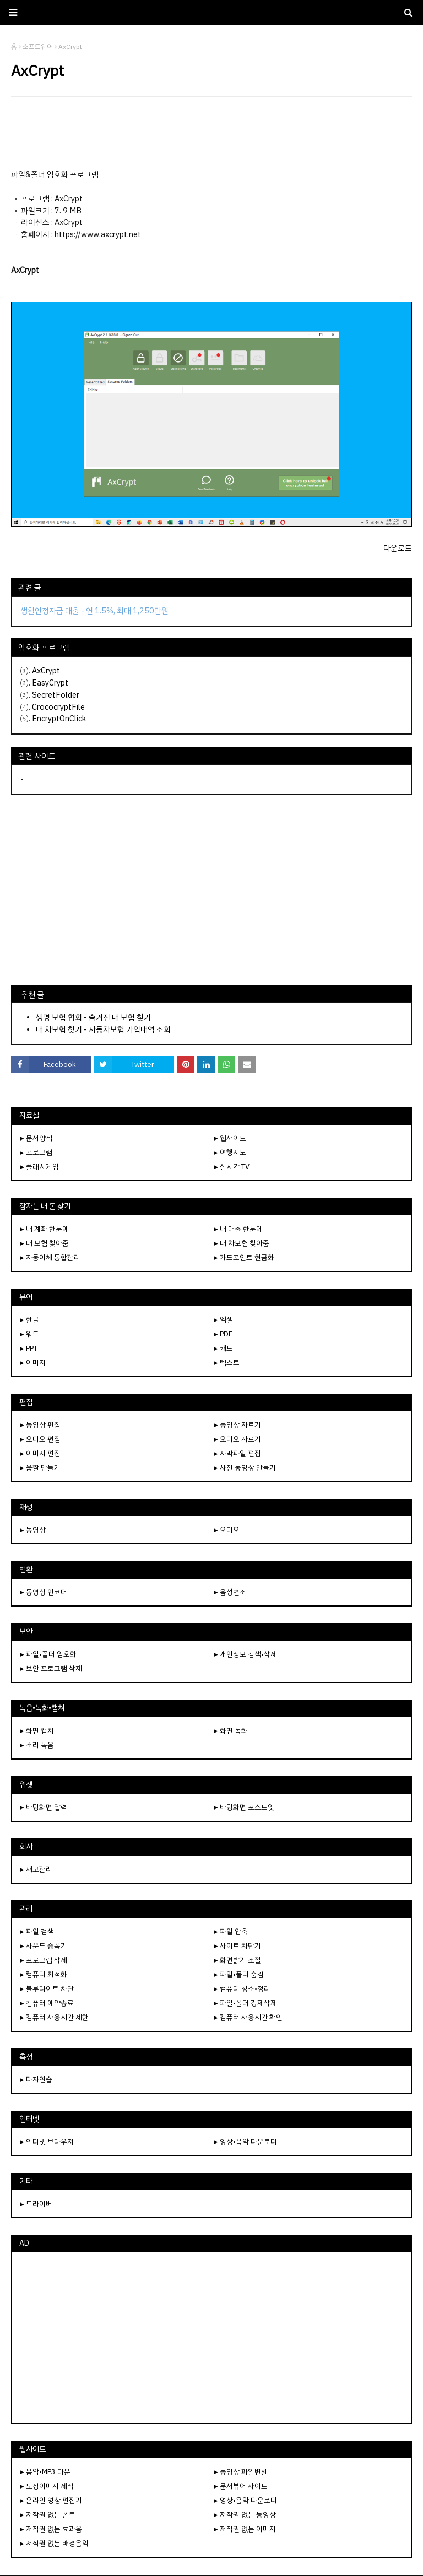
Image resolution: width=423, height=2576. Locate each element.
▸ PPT (28, 1348)
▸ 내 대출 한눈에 (238, 1229)
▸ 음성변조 (230, 1592)
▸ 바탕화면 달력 (43, 1807)
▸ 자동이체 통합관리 (50, 1257)
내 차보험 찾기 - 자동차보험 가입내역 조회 (103, 1029)
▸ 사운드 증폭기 (43, 1946)
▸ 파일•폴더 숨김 (239, 1974)
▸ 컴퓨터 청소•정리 (242, 1988)
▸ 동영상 (33, 1530)
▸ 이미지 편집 (40, 1453)
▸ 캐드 (223, 1348)
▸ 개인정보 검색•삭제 (245, 1654)
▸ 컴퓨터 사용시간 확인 (248, 2017)
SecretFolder (55, 695)
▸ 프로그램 (36, 1152)
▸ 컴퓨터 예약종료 (47, 2003)
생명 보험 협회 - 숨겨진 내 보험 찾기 (93, 1017)
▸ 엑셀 (223, 1319)
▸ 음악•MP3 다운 (45, 2472)
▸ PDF (223, 1334)
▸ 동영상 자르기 (237, 1424)
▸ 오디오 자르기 (237, 1439)
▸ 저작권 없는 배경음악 (54, 2543)
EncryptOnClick (59, 718)
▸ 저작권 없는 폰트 (47, 2514)
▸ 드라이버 (36, 2204)
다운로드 (397, 548)
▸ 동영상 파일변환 (241, 2472)
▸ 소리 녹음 (37, 1745)
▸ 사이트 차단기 (237, 1946)
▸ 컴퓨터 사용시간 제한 (54, 2017)
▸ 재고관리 (36, 1869)
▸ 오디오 (227, 1530)
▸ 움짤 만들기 (40, 1467)
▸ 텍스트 (227, 1362)
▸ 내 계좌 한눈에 (44, 1229)
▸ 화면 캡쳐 (37, 1730)
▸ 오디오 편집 (40, 1439)
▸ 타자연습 (36, 2079)
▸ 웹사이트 (230, 1138)
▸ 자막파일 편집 (237, 1453)
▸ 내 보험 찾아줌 (44, 1243)
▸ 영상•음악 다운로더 (245, 2141)
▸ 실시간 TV (232, 1166)
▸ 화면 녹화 (231, 1730)
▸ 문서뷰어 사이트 (241, 2486)
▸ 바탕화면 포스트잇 (244, 1807)
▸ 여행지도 (230, 1152)
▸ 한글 (29, 1319)
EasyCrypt (50, 683)
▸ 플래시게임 (39, 1166)
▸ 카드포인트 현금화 (244, 1257)
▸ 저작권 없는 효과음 (51, 2529)
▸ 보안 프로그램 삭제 (51, 1668)
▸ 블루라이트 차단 (47, 1988)
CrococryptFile (58, 707)
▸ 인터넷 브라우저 (47, 2141)
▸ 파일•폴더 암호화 (48, 1654)
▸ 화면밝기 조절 (237, 1960)
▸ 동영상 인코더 (43, 1592)
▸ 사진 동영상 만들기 (245, 1467)
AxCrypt (46, 671)
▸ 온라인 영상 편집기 (51, 2500)
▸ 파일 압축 (231, 1931)
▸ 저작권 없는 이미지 (245, 2529)
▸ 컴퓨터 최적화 (43, 1974)
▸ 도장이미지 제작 (47, 2486)
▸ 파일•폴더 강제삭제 (245, 2003)
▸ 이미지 (33, 1362)
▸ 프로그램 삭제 (43, 1960)
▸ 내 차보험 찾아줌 (241, 1243)
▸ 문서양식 (36, 1138)
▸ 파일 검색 (37, 1931)
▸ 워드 (29, 1334)
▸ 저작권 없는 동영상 (245, 2514)
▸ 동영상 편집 (40, 1424)
